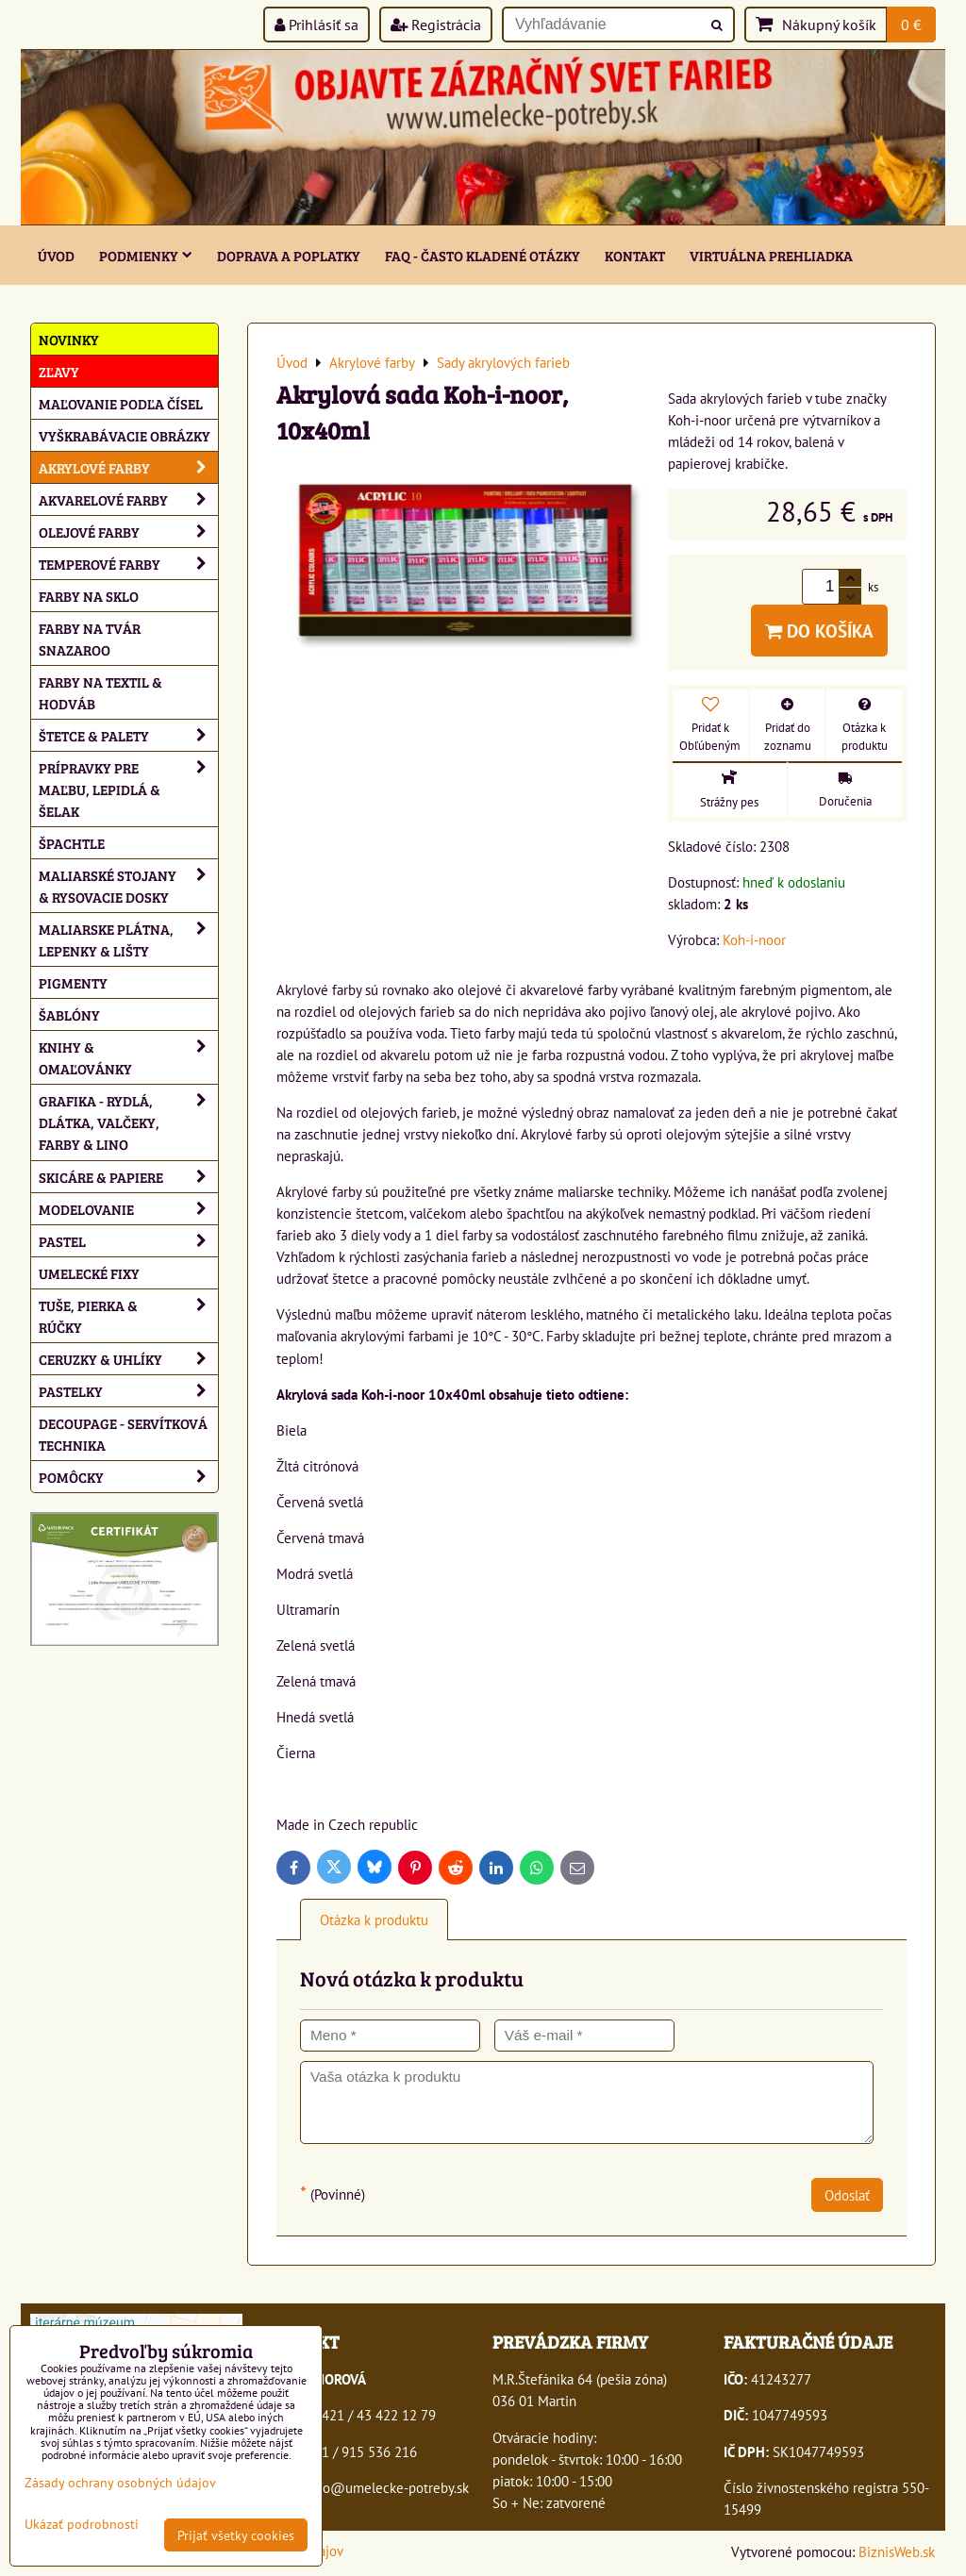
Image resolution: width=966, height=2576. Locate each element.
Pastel (128, 1240)
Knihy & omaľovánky (128, 1057)
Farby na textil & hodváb (100, 692)
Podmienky (145, 255)
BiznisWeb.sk (896, 2551)
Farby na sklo (89, 596)
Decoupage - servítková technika (123, 1433)
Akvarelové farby (128, 499)
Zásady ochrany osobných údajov (120, 2482)
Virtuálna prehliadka (771, 255)
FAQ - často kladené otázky (482, 255)
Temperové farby (128, 563)
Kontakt (635, 255)
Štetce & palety (128, 735)
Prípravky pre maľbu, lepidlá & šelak (128, 789)
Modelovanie (128, 1208)
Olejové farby (128, 531)
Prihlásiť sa (316, 24)
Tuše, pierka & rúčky (128, 1315)
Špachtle (72, 843)
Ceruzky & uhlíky (128, 1358)
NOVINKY (69, 339)
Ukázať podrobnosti (82, 2524)
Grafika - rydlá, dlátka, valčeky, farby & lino (128, 1122)
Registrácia (436, 24)
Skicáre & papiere (128, 1176)
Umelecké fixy (89, 1273)
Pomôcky (128, 1476)
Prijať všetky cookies (235, 2535)
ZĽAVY (59, 371)
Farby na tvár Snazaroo (90, 638)
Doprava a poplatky (288, 255)
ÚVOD (56, 255)
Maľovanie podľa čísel (121, 403)
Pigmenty (73, 982)
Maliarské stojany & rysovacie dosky (128, 885)
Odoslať (847, 2194)
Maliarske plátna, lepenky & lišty (128, 939)
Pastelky (128, 1390)
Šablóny (69, 1014)
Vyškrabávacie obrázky (124, 435)
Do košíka (819, 630)
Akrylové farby (128, 467)
